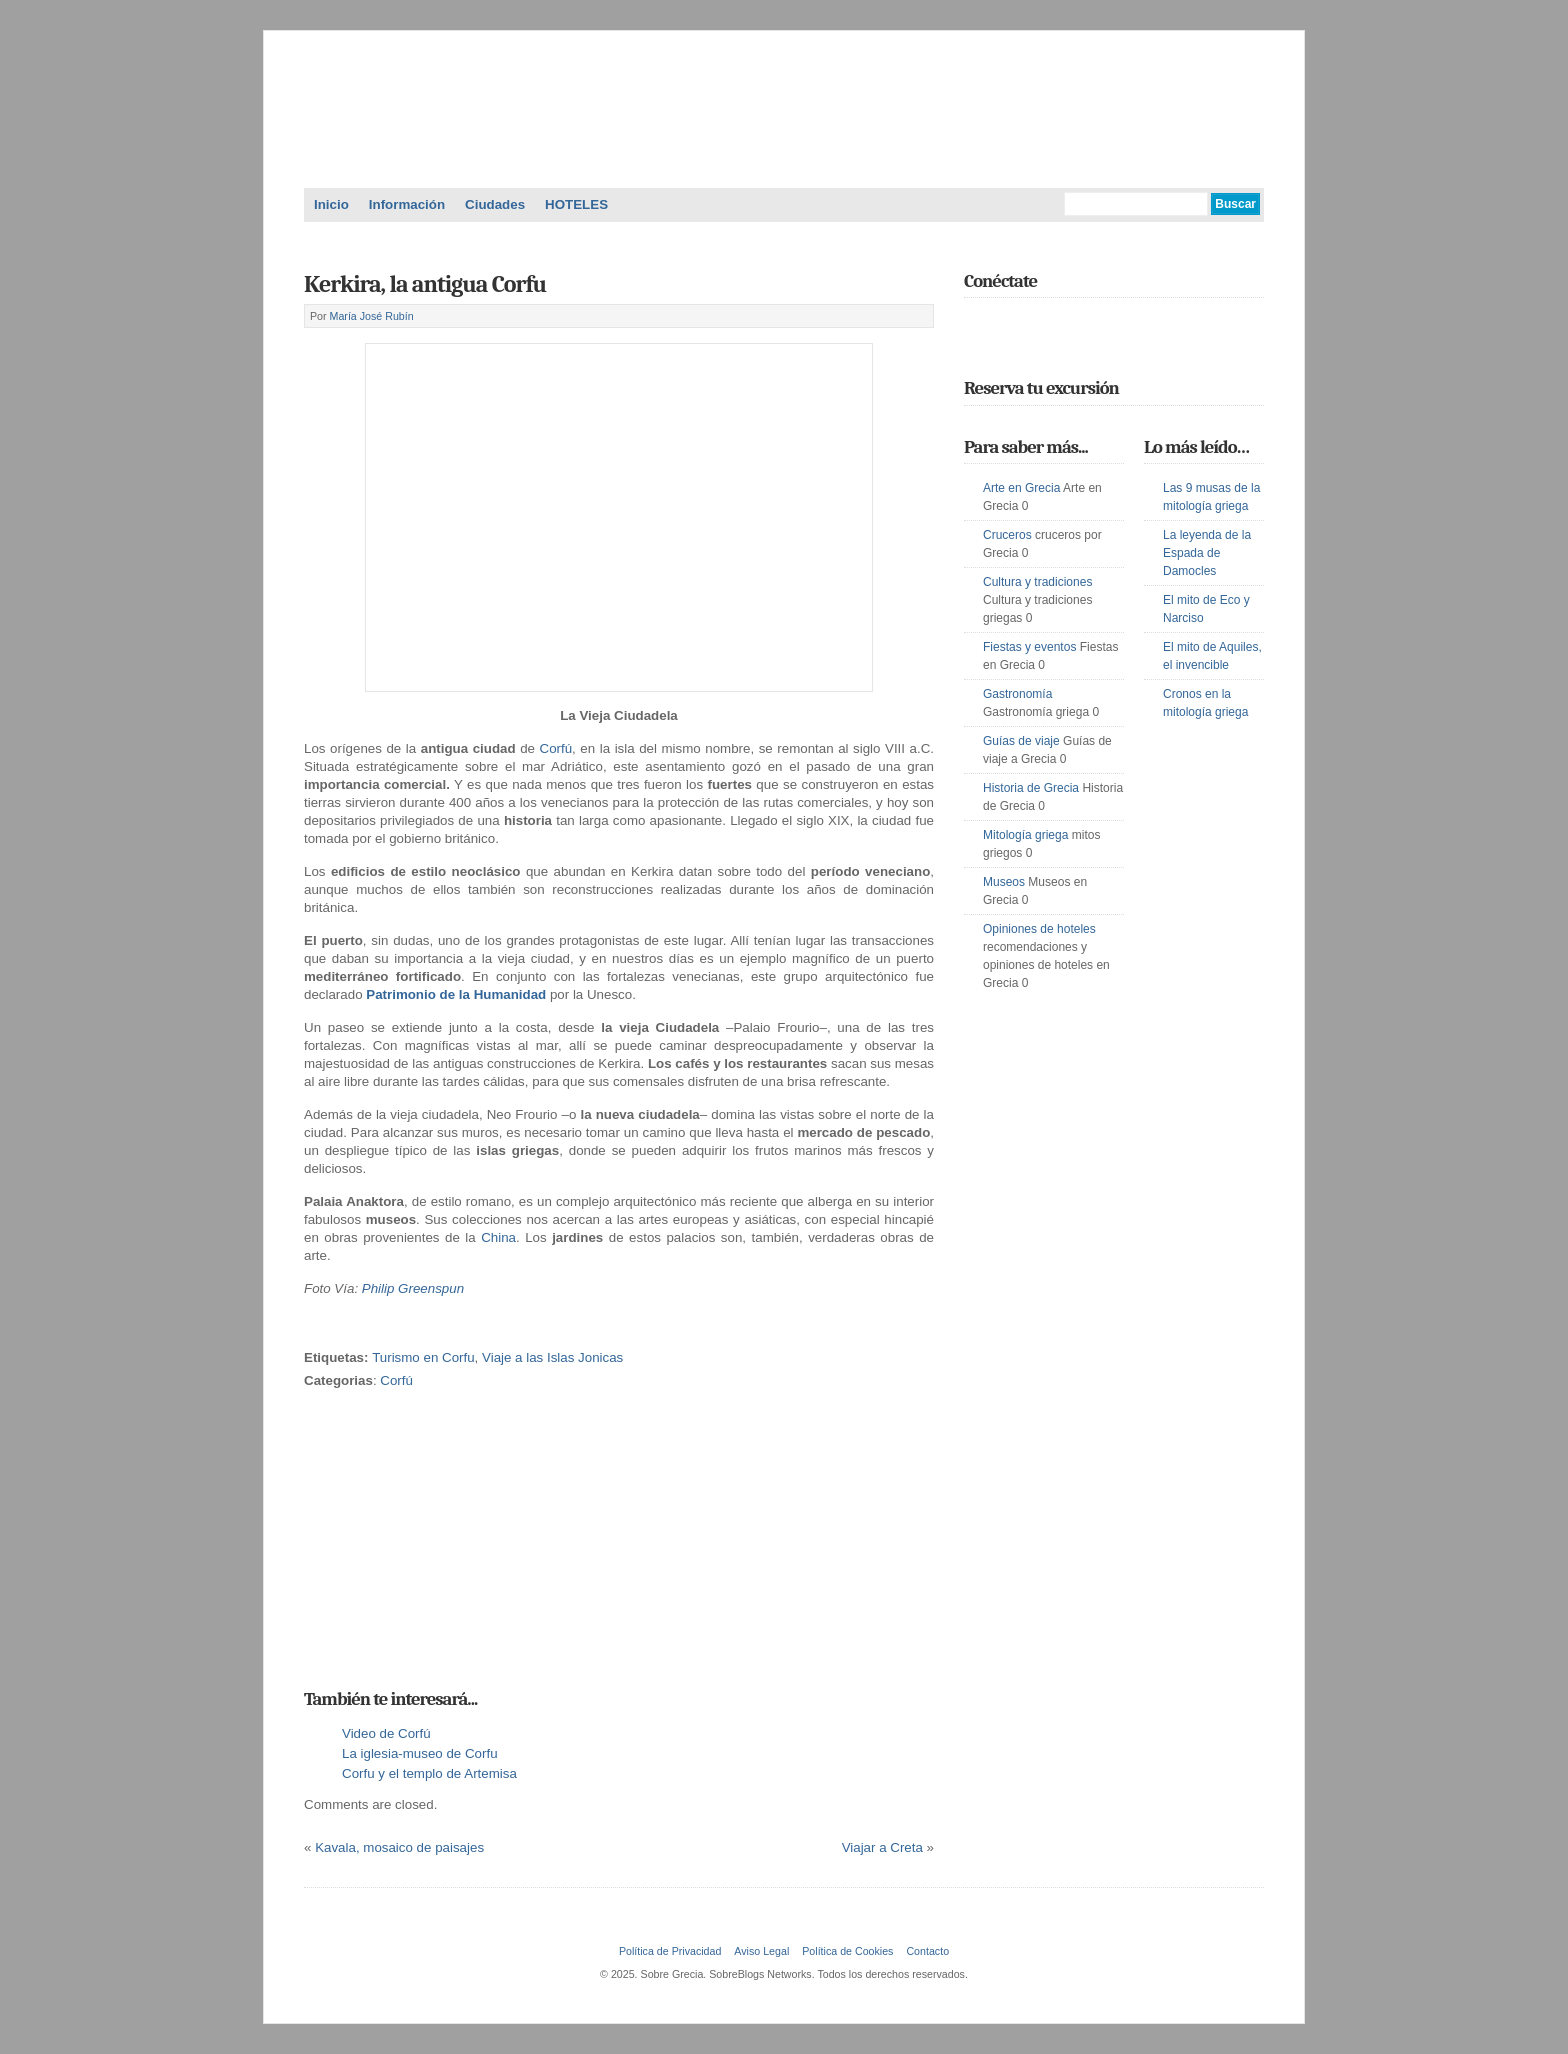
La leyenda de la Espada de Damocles (1207, 553)
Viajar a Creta (882, 1847)
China (498, 1237)
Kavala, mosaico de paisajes (399, 1847)
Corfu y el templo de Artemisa (429, 1773)
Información (407, 204)
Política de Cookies (847, 1951)
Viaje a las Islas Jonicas (552, 1357)
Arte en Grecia (1021, 488)
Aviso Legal (761, 1951)
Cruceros (1007, 535)
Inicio (331, 204)
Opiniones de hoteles (1039, 929)
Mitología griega (1025, 835)
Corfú (556, 748)
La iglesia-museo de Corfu (420, 1753)
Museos (1004, 882)
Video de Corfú (386, 1733)
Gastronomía (1017, 694)
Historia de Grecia (1031, 788)
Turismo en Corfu (423, 1357)
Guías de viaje (1021, 741)
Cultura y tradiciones (1037, 582)
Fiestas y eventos (1029, 647)
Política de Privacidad (670, 1951)
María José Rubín (372, 316)
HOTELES (576, 204)
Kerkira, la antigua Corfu (425, 284)
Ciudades (495, 204)
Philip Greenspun (413, 1288)
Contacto (927, 1951)
